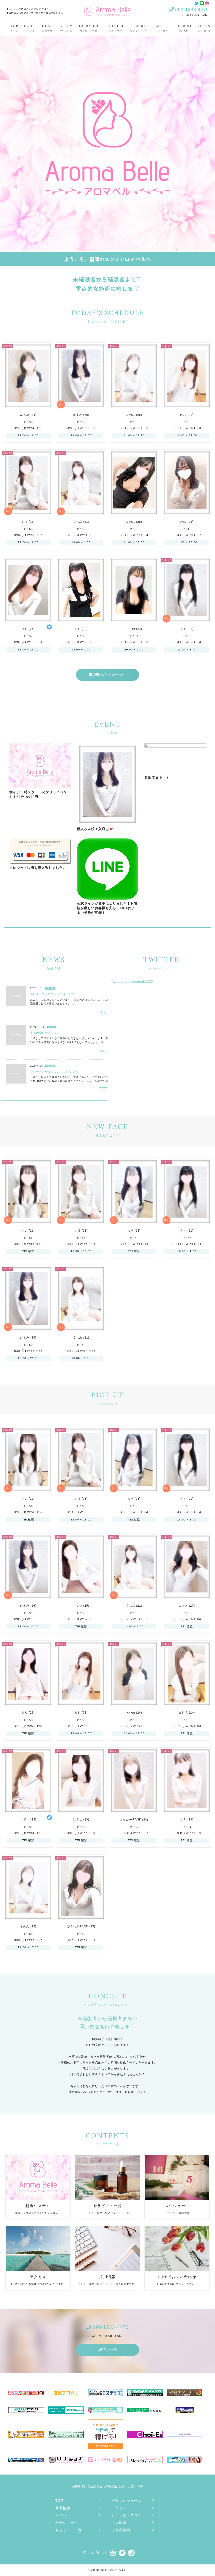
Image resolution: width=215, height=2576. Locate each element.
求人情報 (119, 2523)
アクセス (119, 2508)
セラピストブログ (126, 2515)
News (47, 27)
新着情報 (63, 2508)
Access (163, 27)
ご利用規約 (120, 2530)
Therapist (89, 27)
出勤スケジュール (126, 2500)
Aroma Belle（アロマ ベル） (109, 2569)
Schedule (114, 27)
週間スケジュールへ (107, 674)
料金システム (66, 2523)
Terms (204, 27)
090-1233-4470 (189, 9)
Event (30, 27)
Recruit (184, 27)
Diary (140, 27)
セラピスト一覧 (68, 2530)
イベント (63, 2515)
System (66, 27)
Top (14, 27)
